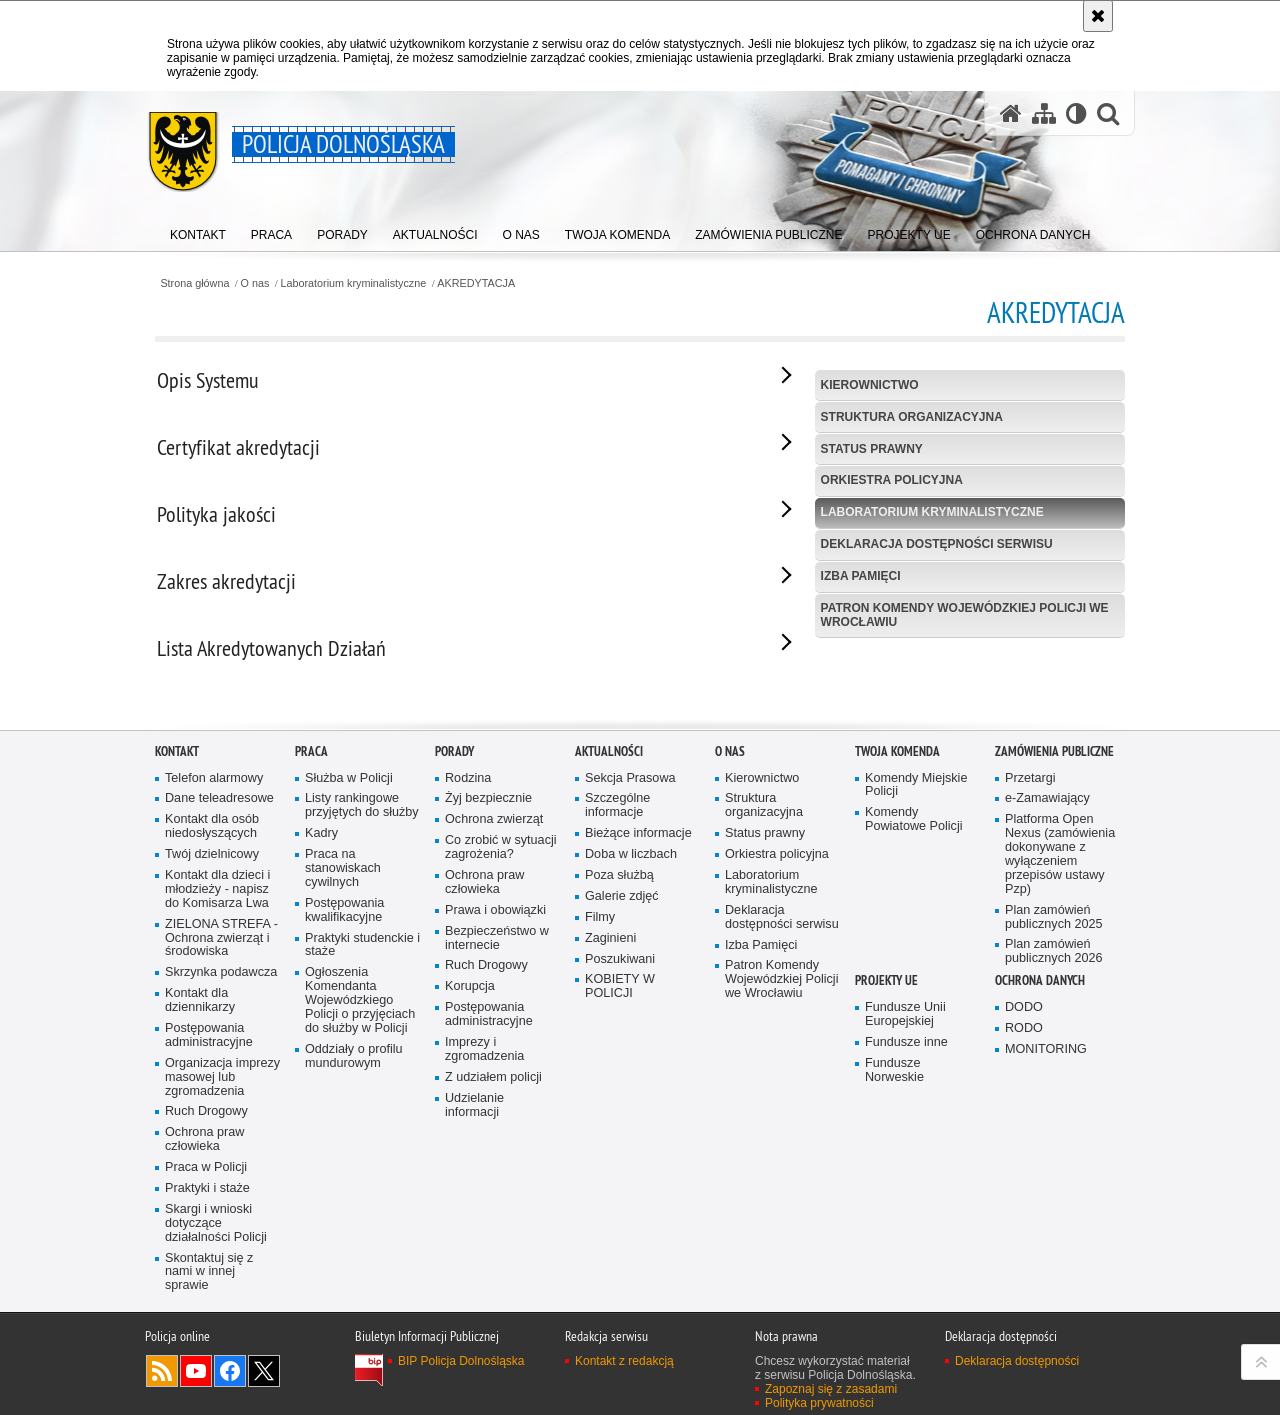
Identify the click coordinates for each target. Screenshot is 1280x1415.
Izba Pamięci (861, 576)
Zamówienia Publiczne (1054, 987)
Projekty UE (886, 1217)
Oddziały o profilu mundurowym (354, 1292)
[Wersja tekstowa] (1076, 113)
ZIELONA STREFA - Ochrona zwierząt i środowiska (221, 1174)
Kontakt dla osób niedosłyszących (212, 1063)
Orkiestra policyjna (892, 480)
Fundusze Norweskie (894, 1306)
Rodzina (468, 1014)
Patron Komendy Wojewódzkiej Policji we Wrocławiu (965, 614)
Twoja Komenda (897, 987)
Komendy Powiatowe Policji (914, 1056)
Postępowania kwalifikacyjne (344, 1146)
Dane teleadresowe (219, 1035)
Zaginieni (610, 1174)
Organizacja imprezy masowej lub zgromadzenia (222, 1313)
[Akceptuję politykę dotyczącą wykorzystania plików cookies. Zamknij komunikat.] (1098, 16)
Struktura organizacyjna (912, 417)
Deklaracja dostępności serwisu (937, 544)
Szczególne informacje (617, 1042)
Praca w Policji (206, 1404)
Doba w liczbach (631, 1091)
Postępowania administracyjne (209, 1272)
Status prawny (872, 449)
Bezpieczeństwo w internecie (497, 1174)
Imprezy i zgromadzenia (484, 1286)
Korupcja (470, 1223)
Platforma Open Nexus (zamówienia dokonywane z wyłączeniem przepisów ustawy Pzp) (1060, 1091)
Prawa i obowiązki (495, 1146)
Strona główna (194, 283)
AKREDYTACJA (476, 283)
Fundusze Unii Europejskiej (905, 1251)
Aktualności (609, 987)
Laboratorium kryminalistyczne (353, 283)
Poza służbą (619, 1112)
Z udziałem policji (493, 1313)
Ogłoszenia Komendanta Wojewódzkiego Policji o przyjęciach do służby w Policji (360, 1237)
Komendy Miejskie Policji (916, 1021)
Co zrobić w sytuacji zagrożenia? (501, 1084)
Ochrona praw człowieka (204, 1376)
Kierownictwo (870, 385)
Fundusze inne (906, 1279)
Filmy (600, 1153)
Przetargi (1030, 1014)
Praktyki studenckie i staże (362, 1181)
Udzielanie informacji (474, 1341)
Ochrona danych (1040, 1217)
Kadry (321, 1070)
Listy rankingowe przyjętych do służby (362, 1042)
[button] (1108, 113)
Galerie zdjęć (622, 1132)
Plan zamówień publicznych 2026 (1054, 1188)
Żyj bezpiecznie (488, 1035)
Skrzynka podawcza (221, 1209)
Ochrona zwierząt (494, 1056)
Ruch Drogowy (206, 1348)
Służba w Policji (349, 1014)
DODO (1024, 1244)
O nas (255, 283)
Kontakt (177, 987)
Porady (454, 987)
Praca (311, 987)
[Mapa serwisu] (1044, 113)
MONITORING (1046, 1286)
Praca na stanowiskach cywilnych (343, 1105)
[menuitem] (198, 230)
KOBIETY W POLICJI (620, 1223)
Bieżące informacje (638, 1070)
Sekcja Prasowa (630, 1014)
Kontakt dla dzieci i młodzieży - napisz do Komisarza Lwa (217, 1126)
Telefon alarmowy (214, 1014)
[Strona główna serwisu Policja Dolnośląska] (1011, 113)
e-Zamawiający (1047, 1035)
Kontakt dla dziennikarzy (200, 1237)
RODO (1024, 1265)
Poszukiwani (620, 1195)
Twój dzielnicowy (212, 1091)
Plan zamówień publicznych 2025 (1054, 1153)
